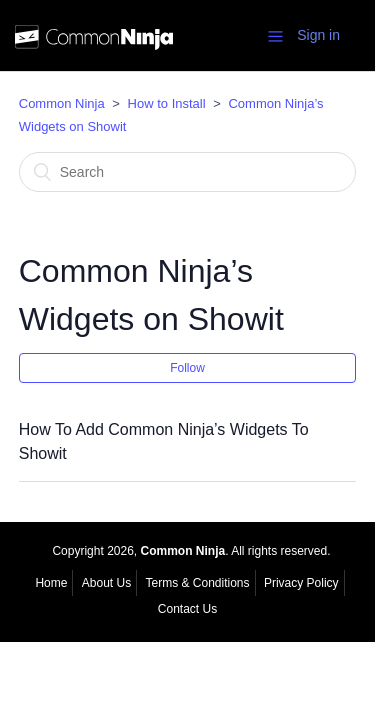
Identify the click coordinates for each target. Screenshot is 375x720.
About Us (106, 583)
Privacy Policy (301, 583)
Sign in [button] (318, 35)
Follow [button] (187, 368)
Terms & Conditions (197, 583)
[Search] (188, 172)
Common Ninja (62, 103)
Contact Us (187, 609)
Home (51, 583)
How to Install (167, 103)
